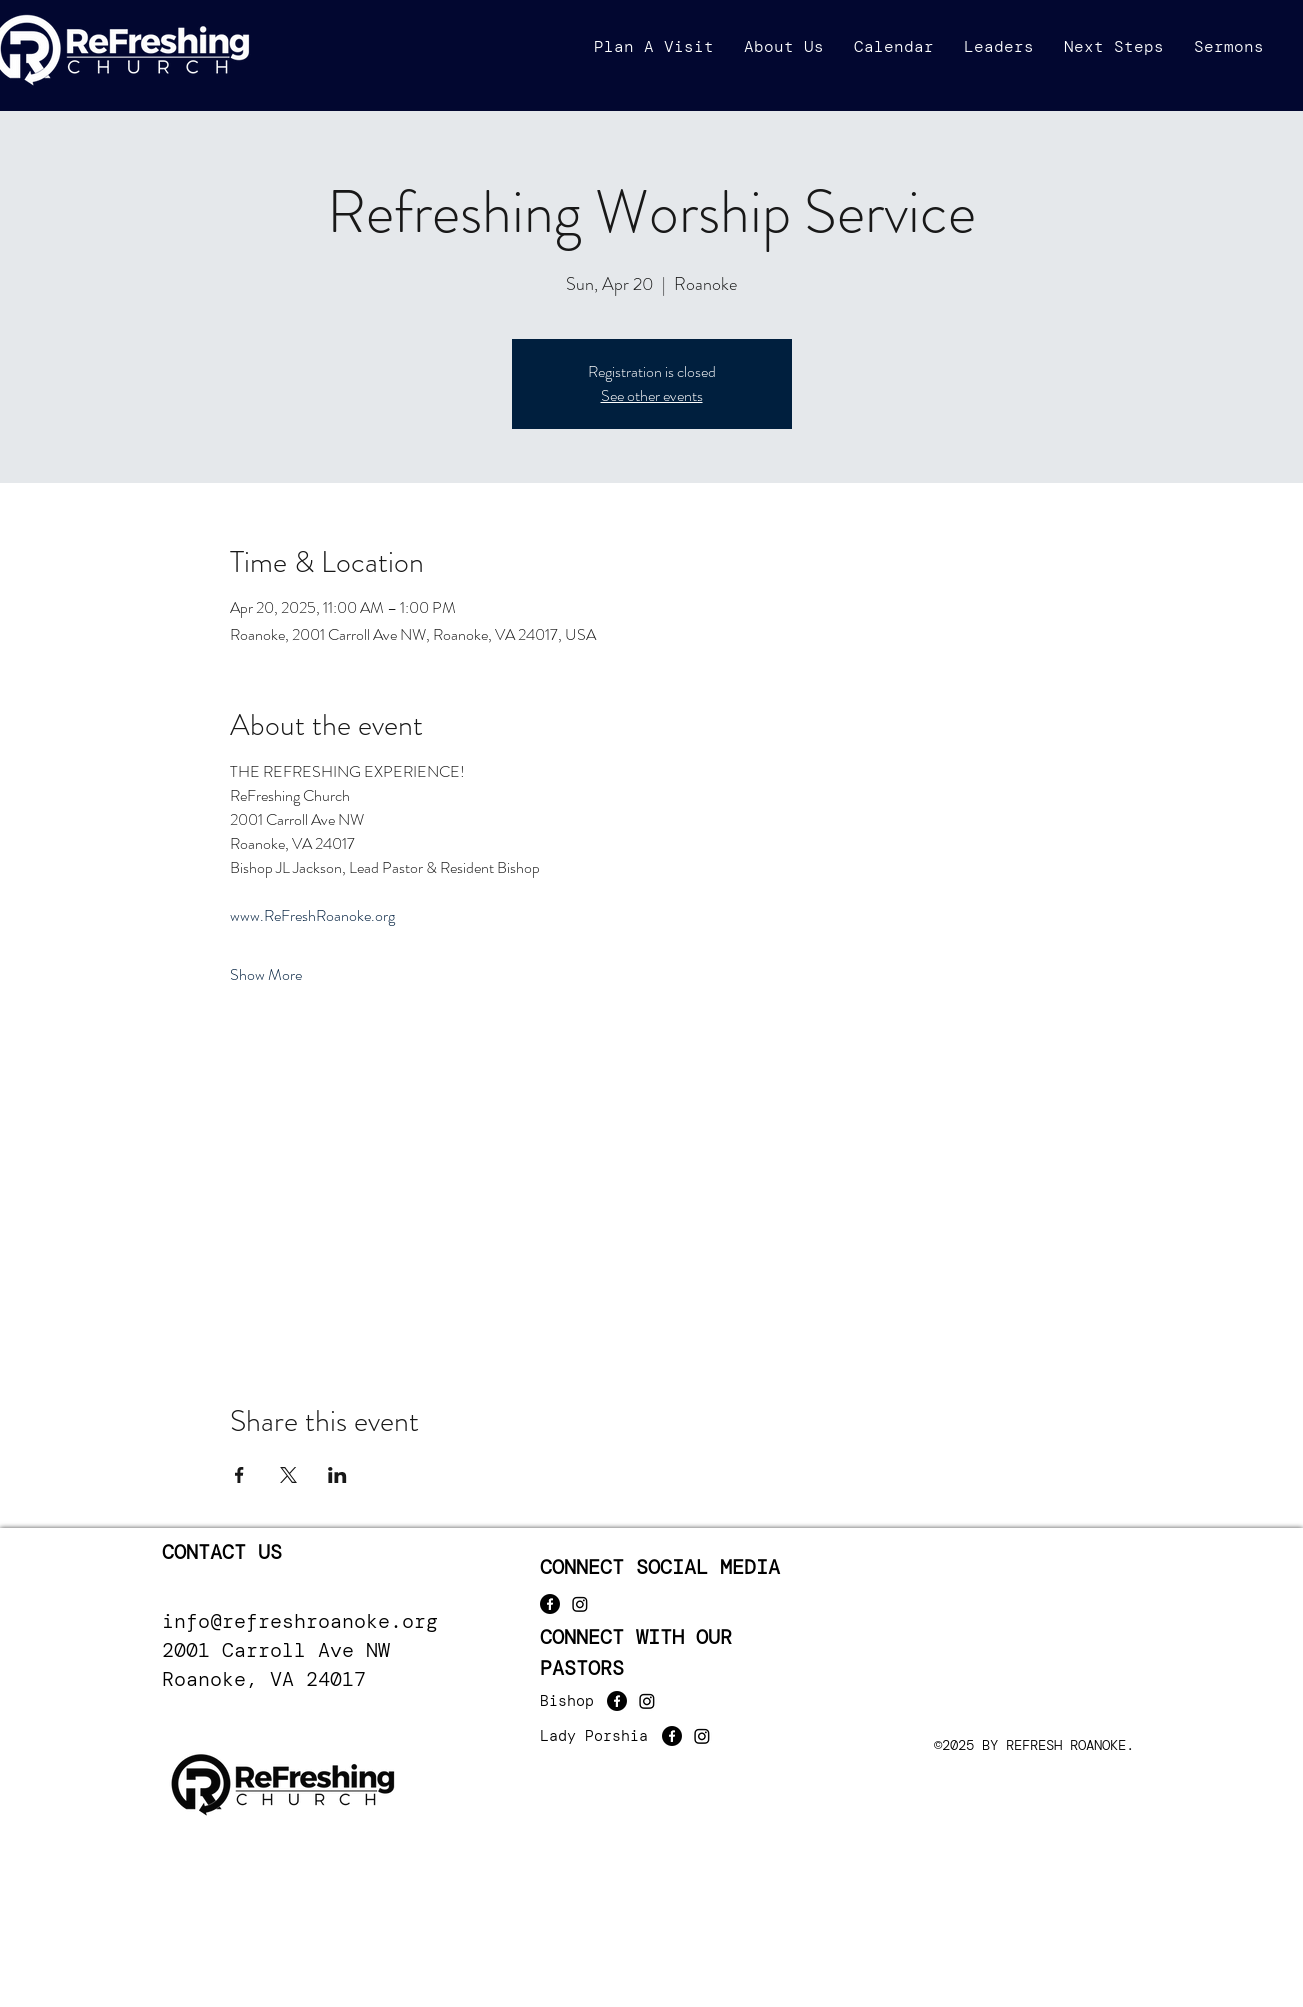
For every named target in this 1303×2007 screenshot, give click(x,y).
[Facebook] (550, 1604)
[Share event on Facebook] (239, 1475)
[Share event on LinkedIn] (337, 1475)
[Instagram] (580, 1604)
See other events (652, 395)
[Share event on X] (288, 1475)
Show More (266, 975)
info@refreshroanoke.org (300, 1621)
